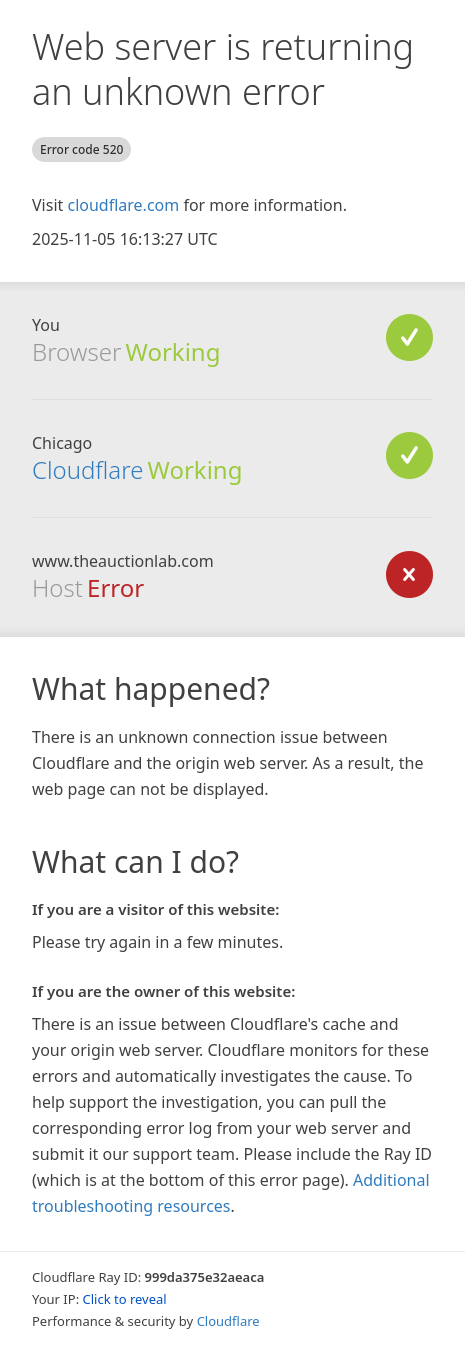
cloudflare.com (123, 205)
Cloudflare (87, 469)
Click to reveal (125, 1299)
